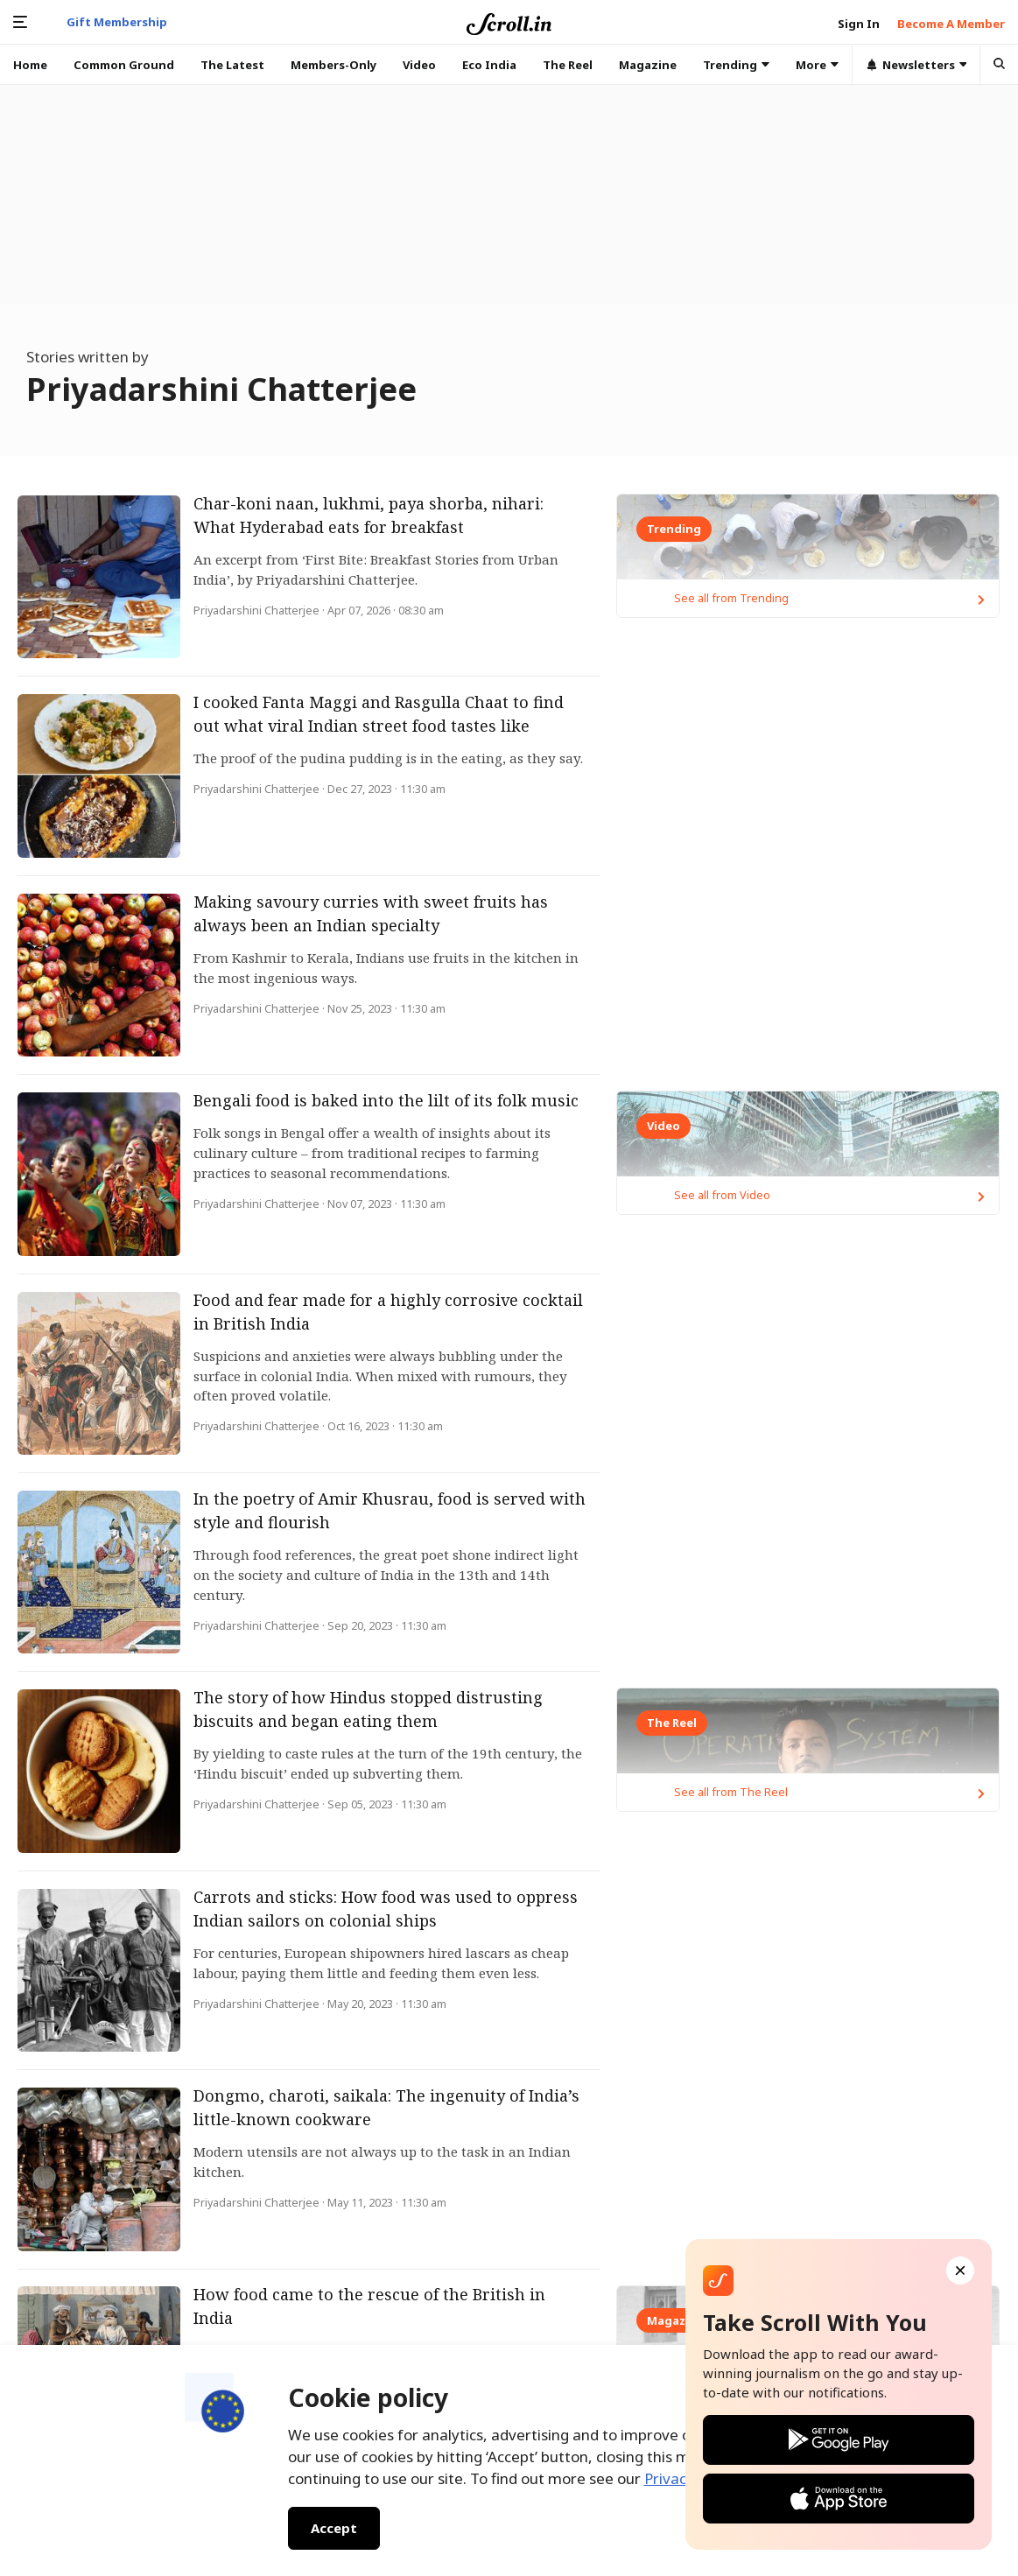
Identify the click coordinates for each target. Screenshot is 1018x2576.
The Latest (232, 65)
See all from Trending (836, 1058)
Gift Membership (117, 22)
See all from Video (836, 1655)
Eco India (489, 65)
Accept (334, 2528)
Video (419, 65)
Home (30, 65)
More (817, 65)
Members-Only (333, 65)
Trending (736, 65)
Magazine (648, 65)
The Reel (568, 65)
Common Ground (124, 65)
